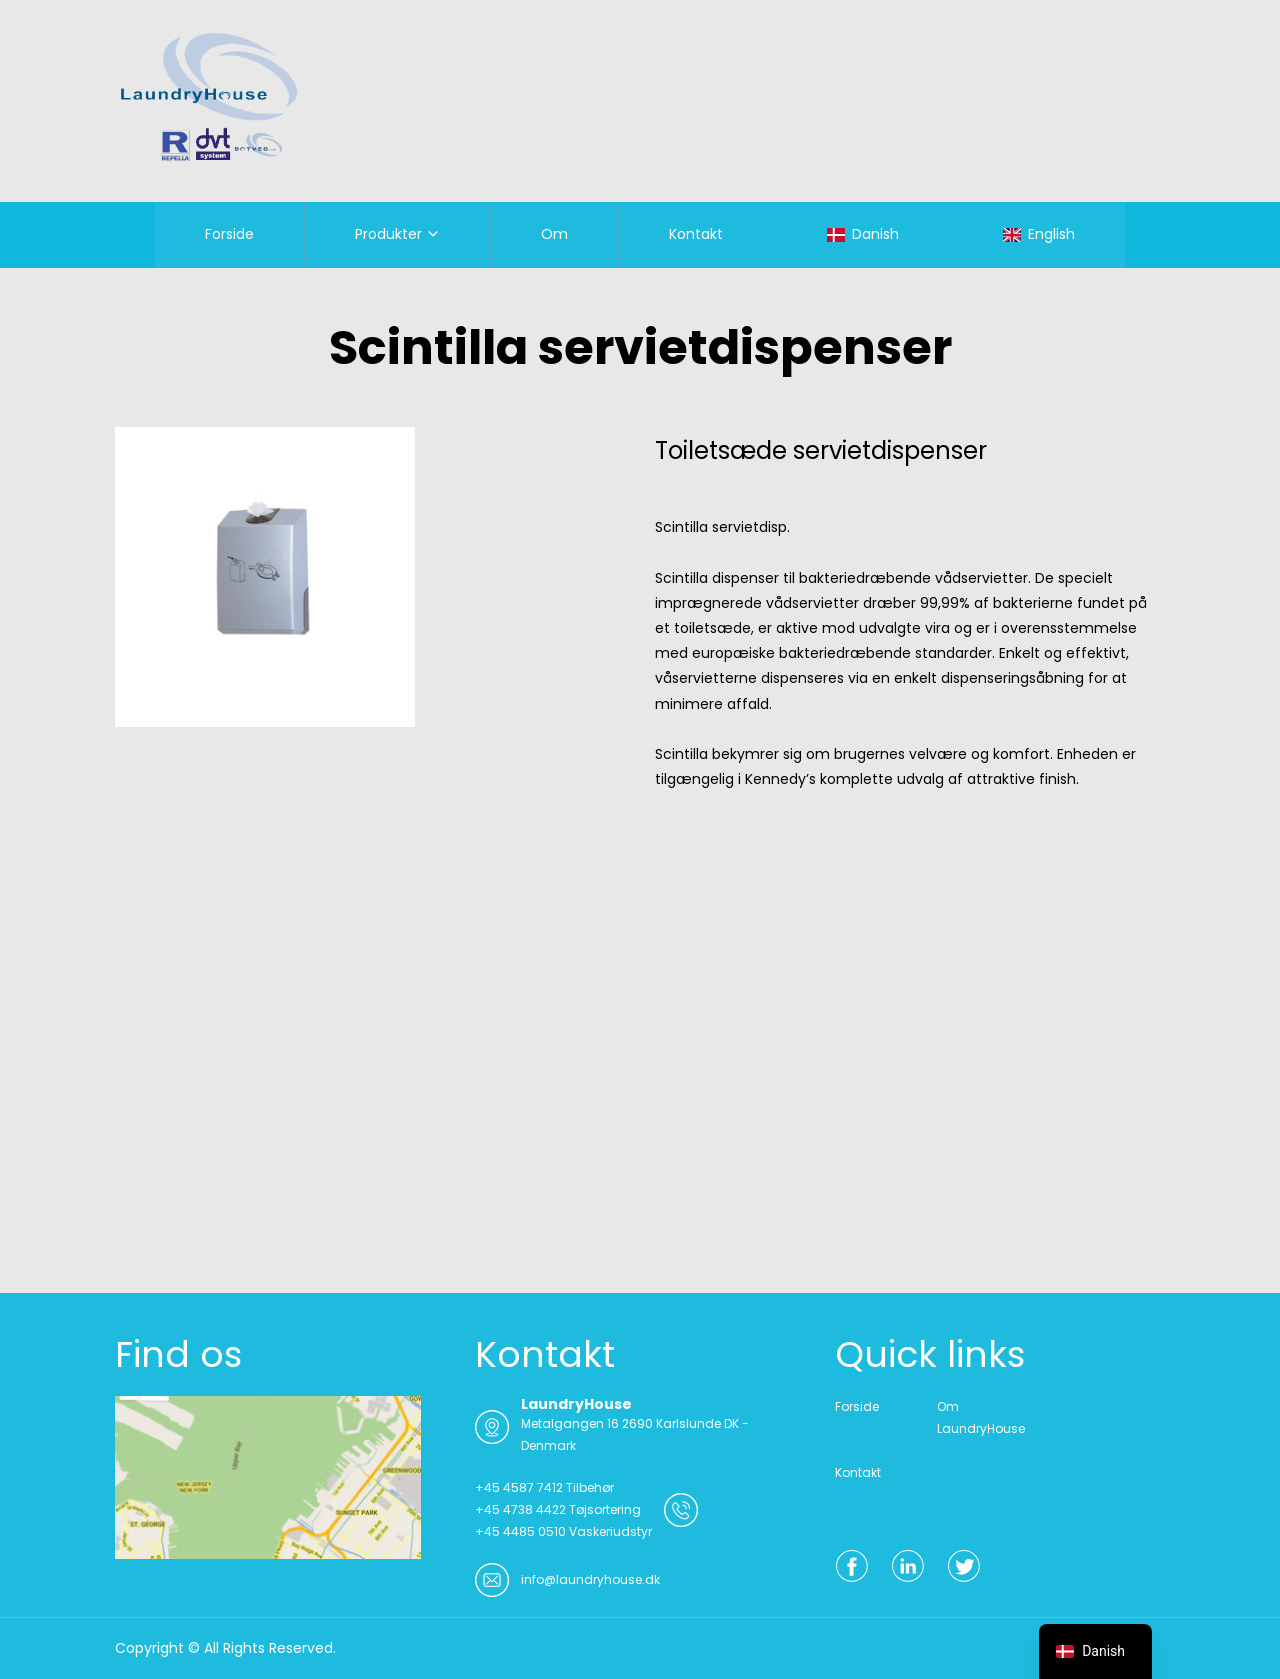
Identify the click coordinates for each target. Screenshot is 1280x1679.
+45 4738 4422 (520, 1509)
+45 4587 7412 (519, 1487)
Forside (229, 234)
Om (554, 234)
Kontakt (696, 234)
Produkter (388, 234)
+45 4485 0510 (520, 1531)
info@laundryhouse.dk (590, 1579)
